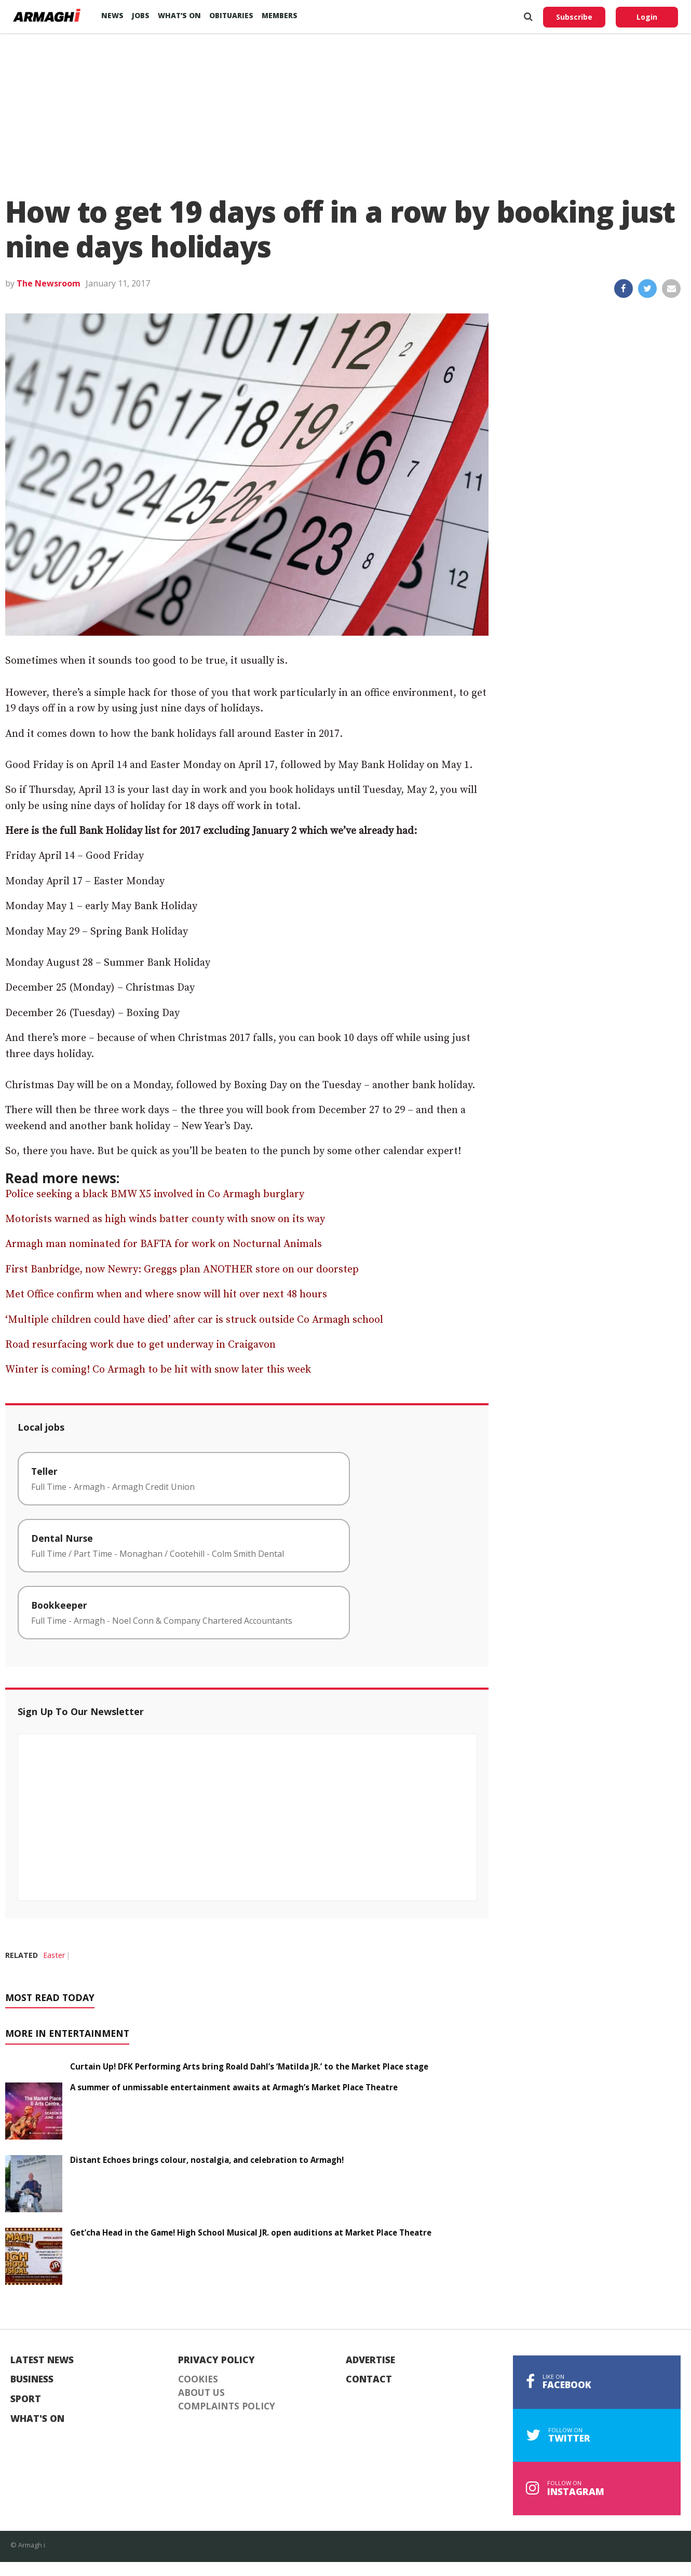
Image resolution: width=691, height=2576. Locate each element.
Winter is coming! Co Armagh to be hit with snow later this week (158, 1369)
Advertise (370, 2360)
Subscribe (574, 17)
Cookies (198, 2379)
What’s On (179, 15)
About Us (201, 2392)
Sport (25, 2399)
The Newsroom (48, 283)
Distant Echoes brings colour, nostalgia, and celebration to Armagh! (207, 2160)
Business (31, 2379)
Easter (54, 1955)
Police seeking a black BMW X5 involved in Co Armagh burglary (154, 1194)
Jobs (141, 15)
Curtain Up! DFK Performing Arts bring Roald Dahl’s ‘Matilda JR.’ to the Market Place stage (249, 2066)
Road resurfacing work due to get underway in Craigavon (140, 1344)
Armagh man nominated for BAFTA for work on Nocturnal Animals (163, 1244)
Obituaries (231, 15)
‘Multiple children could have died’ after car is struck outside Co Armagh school (194, 1319)
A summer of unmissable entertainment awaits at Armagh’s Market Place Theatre (234, 2087)
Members (279, 15)
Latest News (42, 2360)
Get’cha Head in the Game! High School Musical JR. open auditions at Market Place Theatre (251, 2232)
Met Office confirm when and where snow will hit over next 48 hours (166, 1294)
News (112, 15)
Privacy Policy (216, 2360)
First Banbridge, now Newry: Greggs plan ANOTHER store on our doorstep (182, 1269)
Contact (369, 2379)
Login (646, 17)
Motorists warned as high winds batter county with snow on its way (165, 1219)
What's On (37, 2418)
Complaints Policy (226, 2406)
